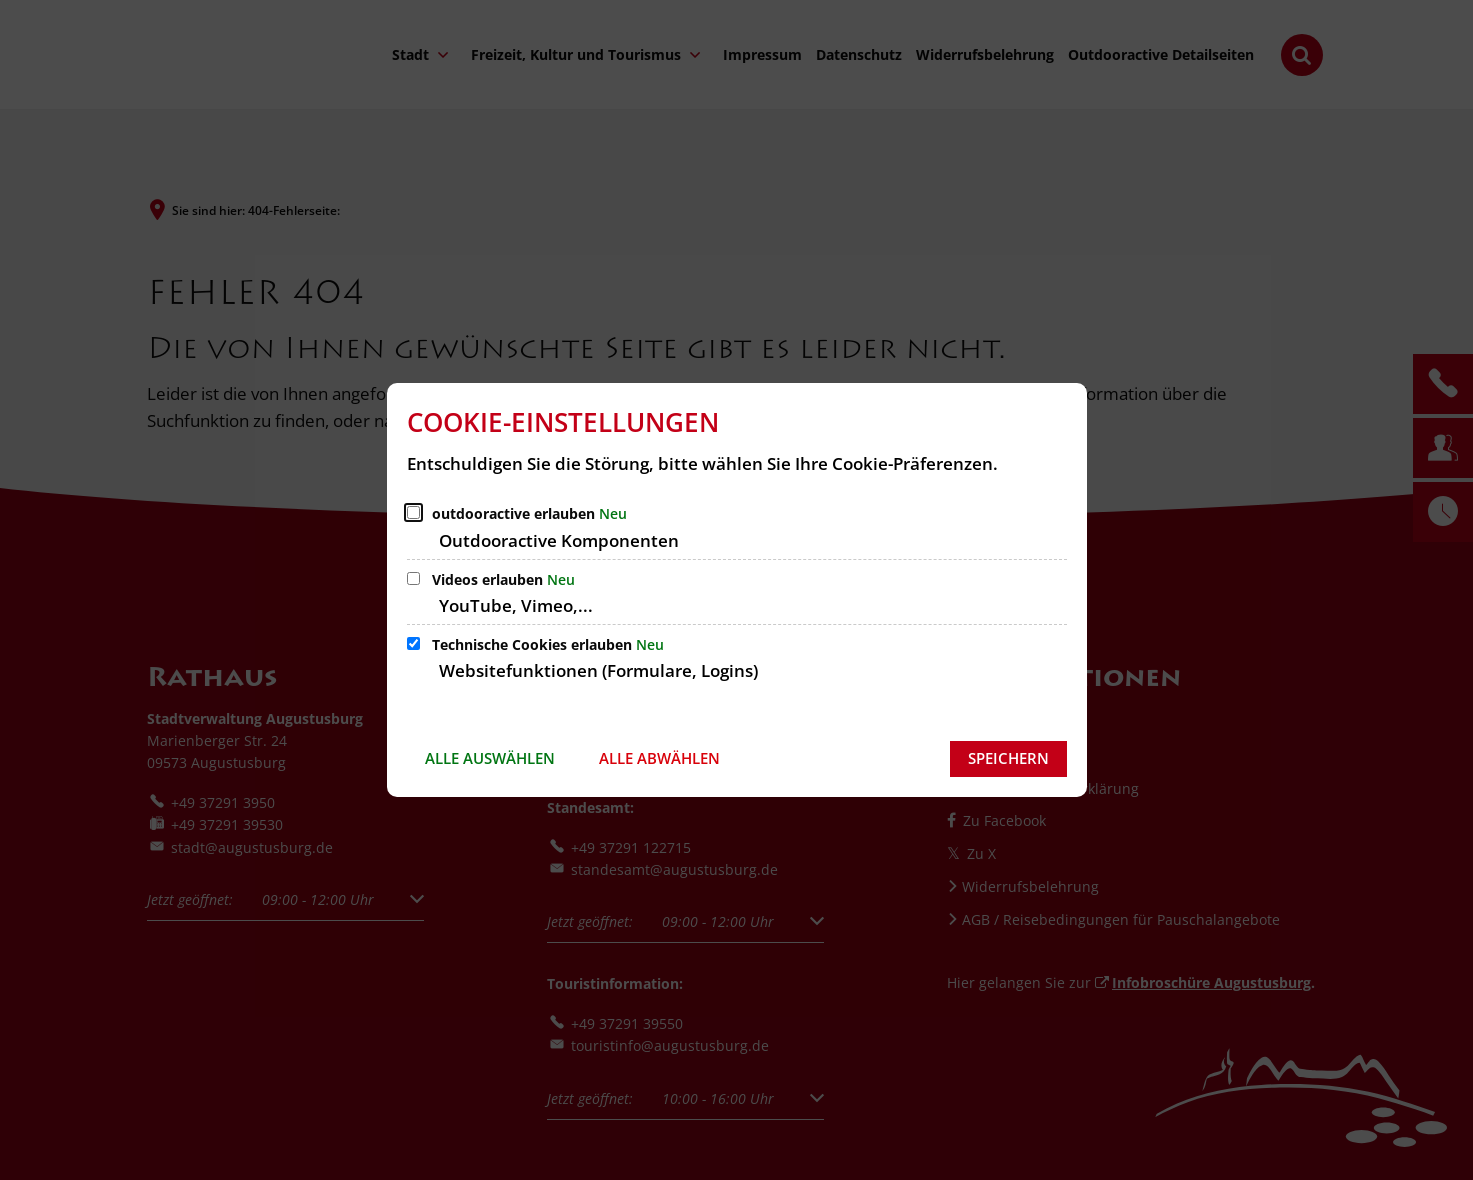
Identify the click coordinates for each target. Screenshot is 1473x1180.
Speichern (1008, 758)
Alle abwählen (659, 758)
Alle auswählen (490, 758)
